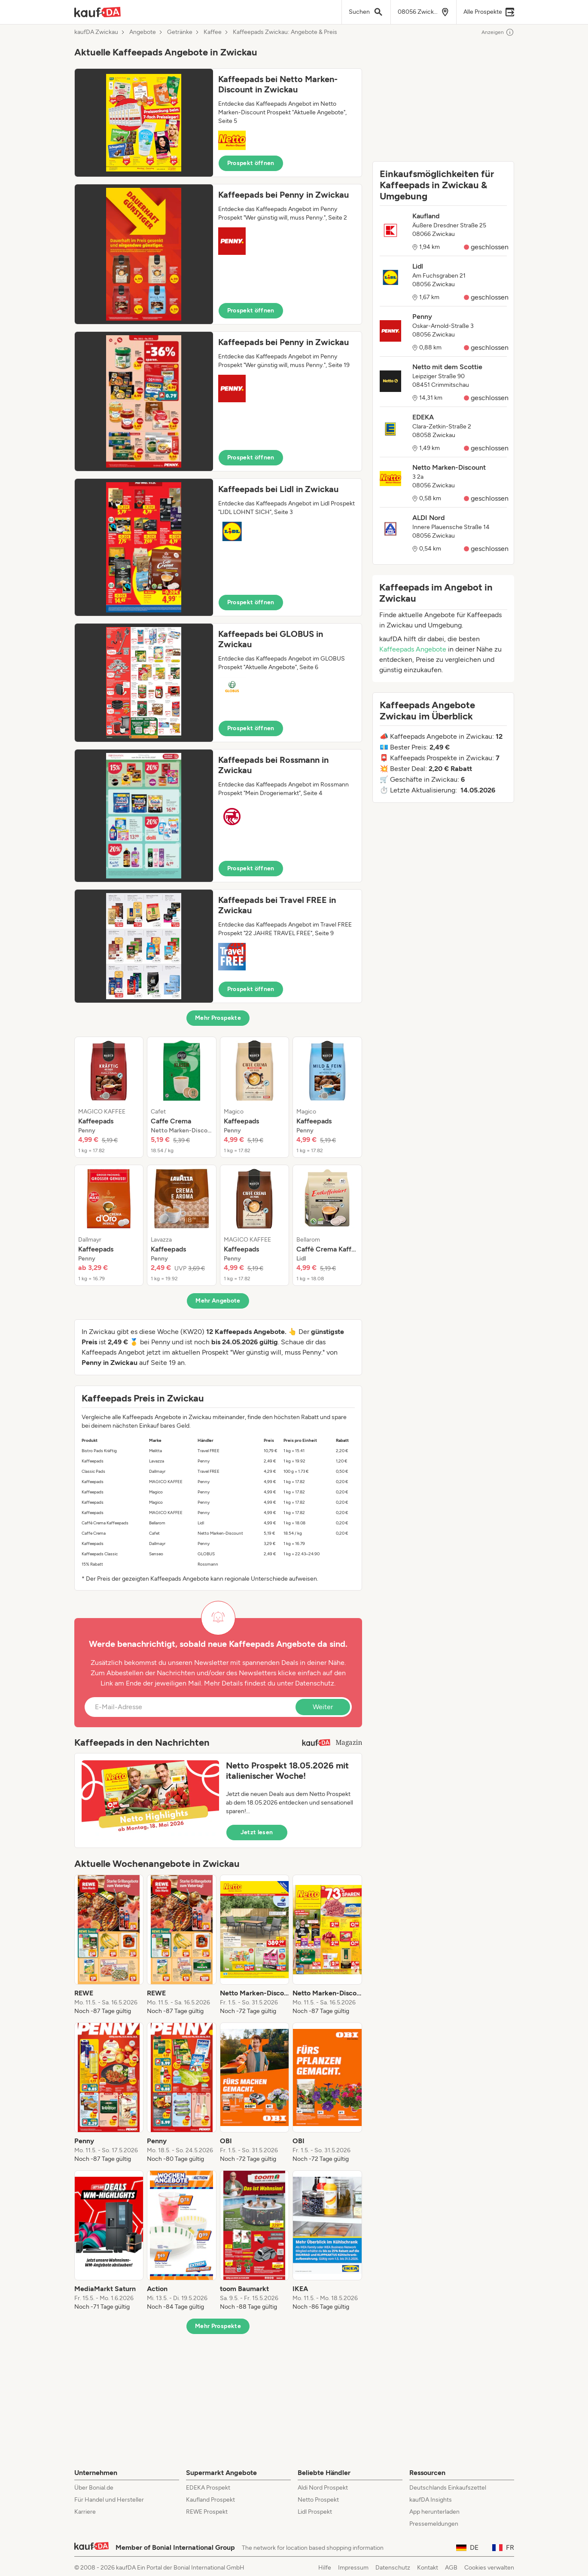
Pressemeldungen (433, 2523)
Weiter (323, 1707)
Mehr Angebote (218, 1300)
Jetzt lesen (257, 1832)
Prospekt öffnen (250, 163)
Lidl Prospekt (315, 2511)
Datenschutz (314, 1683)
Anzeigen (497, 32)
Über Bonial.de (93, 2487)
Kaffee (213, 32)
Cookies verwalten (489, 2567)
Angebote (142, 32)
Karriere (85, 2511)
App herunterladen (434, 2511)
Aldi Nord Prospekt (323, 2487)
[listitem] (109, 1097)
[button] (218, 122)
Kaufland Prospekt (210, 2499)
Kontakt (427, 2567)
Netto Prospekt (318, 2499)
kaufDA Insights (430, 2499)
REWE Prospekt (207, 2511)
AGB (451, 2567)
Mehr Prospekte (218, 1018)
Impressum (353, 2567)
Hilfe (324, 2567)
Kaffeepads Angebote (412, 649)
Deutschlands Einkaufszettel (447, 2487)
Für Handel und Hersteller (109, 2499)
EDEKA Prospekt (208, 2487)
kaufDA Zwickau (96, 32)
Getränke (179, 32)
